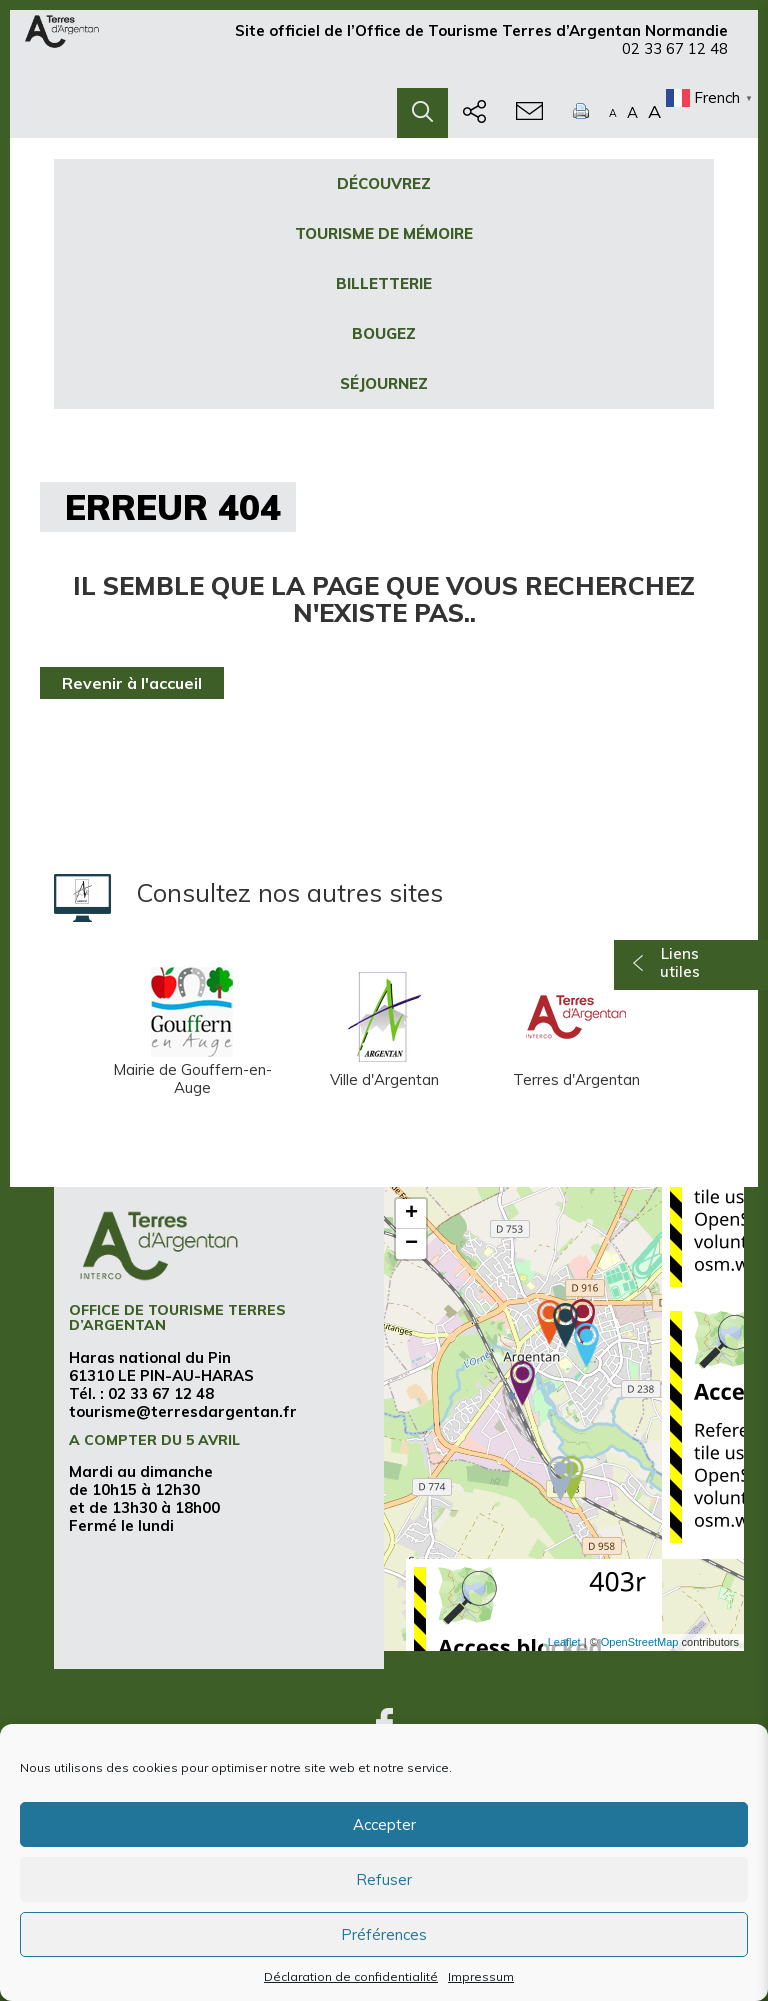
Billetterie (384, 283)
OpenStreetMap (640, 1642)
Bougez (384, 333)
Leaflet (564, 1642)
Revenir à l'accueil (132, 683)
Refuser (384, 1879)
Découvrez (384, 183)
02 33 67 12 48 (675, 57)
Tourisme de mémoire (384, 233)
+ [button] (411, 1214)
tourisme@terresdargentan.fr (183, 1411)
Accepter (384, 1824)
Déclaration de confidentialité (351, 1976)
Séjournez (384, 383)
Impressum (481, 1976)
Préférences (384, 1934)
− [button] (411, 1244)
